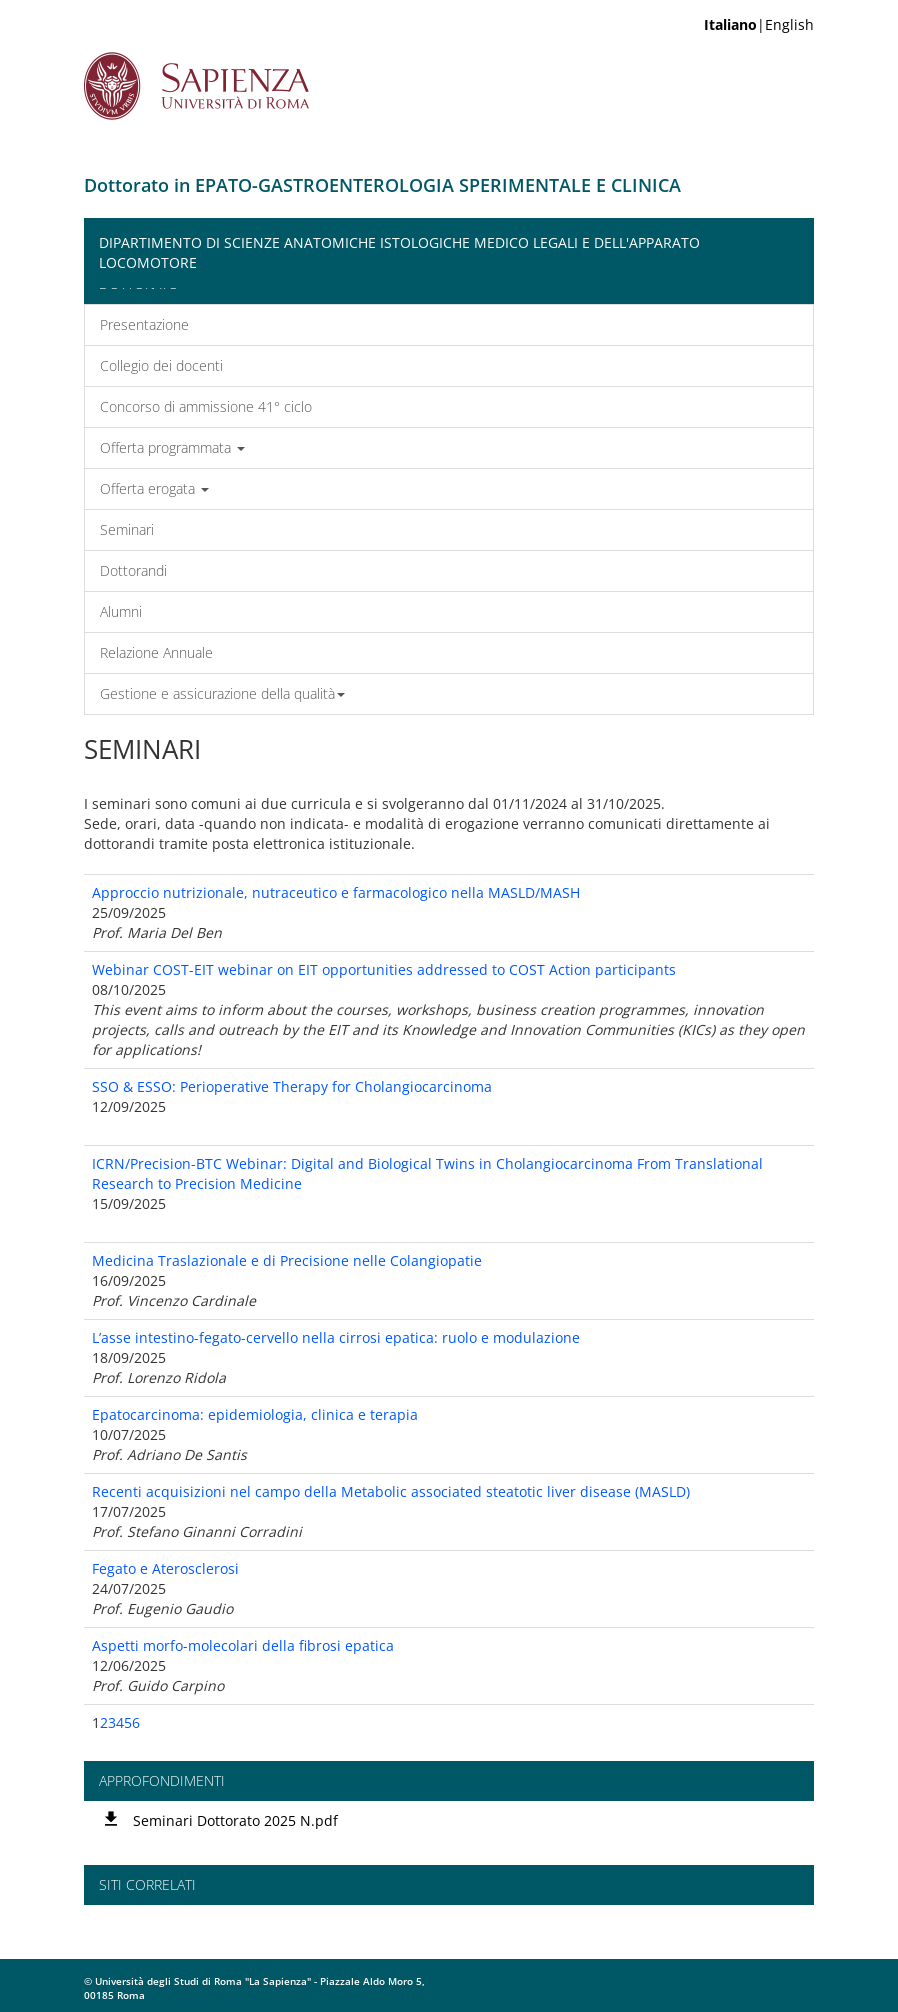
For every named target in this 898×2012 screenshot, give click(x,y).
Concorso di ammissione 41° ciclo (206, 406)
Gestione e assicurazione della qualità (222, 693)
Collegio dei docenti (161, 365)
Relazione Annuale (156, 652)
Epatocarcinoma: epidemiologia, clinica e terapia (255, 1414)
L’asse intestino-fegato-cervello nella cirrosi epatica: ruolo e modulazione (336, 1337)
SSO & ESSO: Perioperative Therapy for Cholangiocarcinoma (292, 1086)
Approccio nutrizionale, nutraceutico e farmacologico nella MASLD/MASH (336, 892)
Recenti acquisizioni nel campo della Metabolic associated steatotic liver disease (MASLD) (391, 1491)
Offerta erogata (154, 488)
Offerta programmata (172, 447)
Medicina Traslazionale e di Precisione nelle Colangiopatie (287, 1260)
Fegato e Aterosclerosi (165, 1568)
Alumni (121, 611)
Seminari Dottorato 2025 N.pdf (235, 1820)
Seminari (127, 529)
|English (759, 24)
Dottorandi (133, 570)
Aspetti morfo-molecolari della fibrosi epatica (243, 1645)
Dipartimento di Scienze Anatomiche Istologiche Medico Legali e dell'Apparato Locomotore (399, 252)
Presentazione (144, 324)
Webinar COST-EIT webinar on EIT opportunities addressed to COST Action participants (384, 969)
